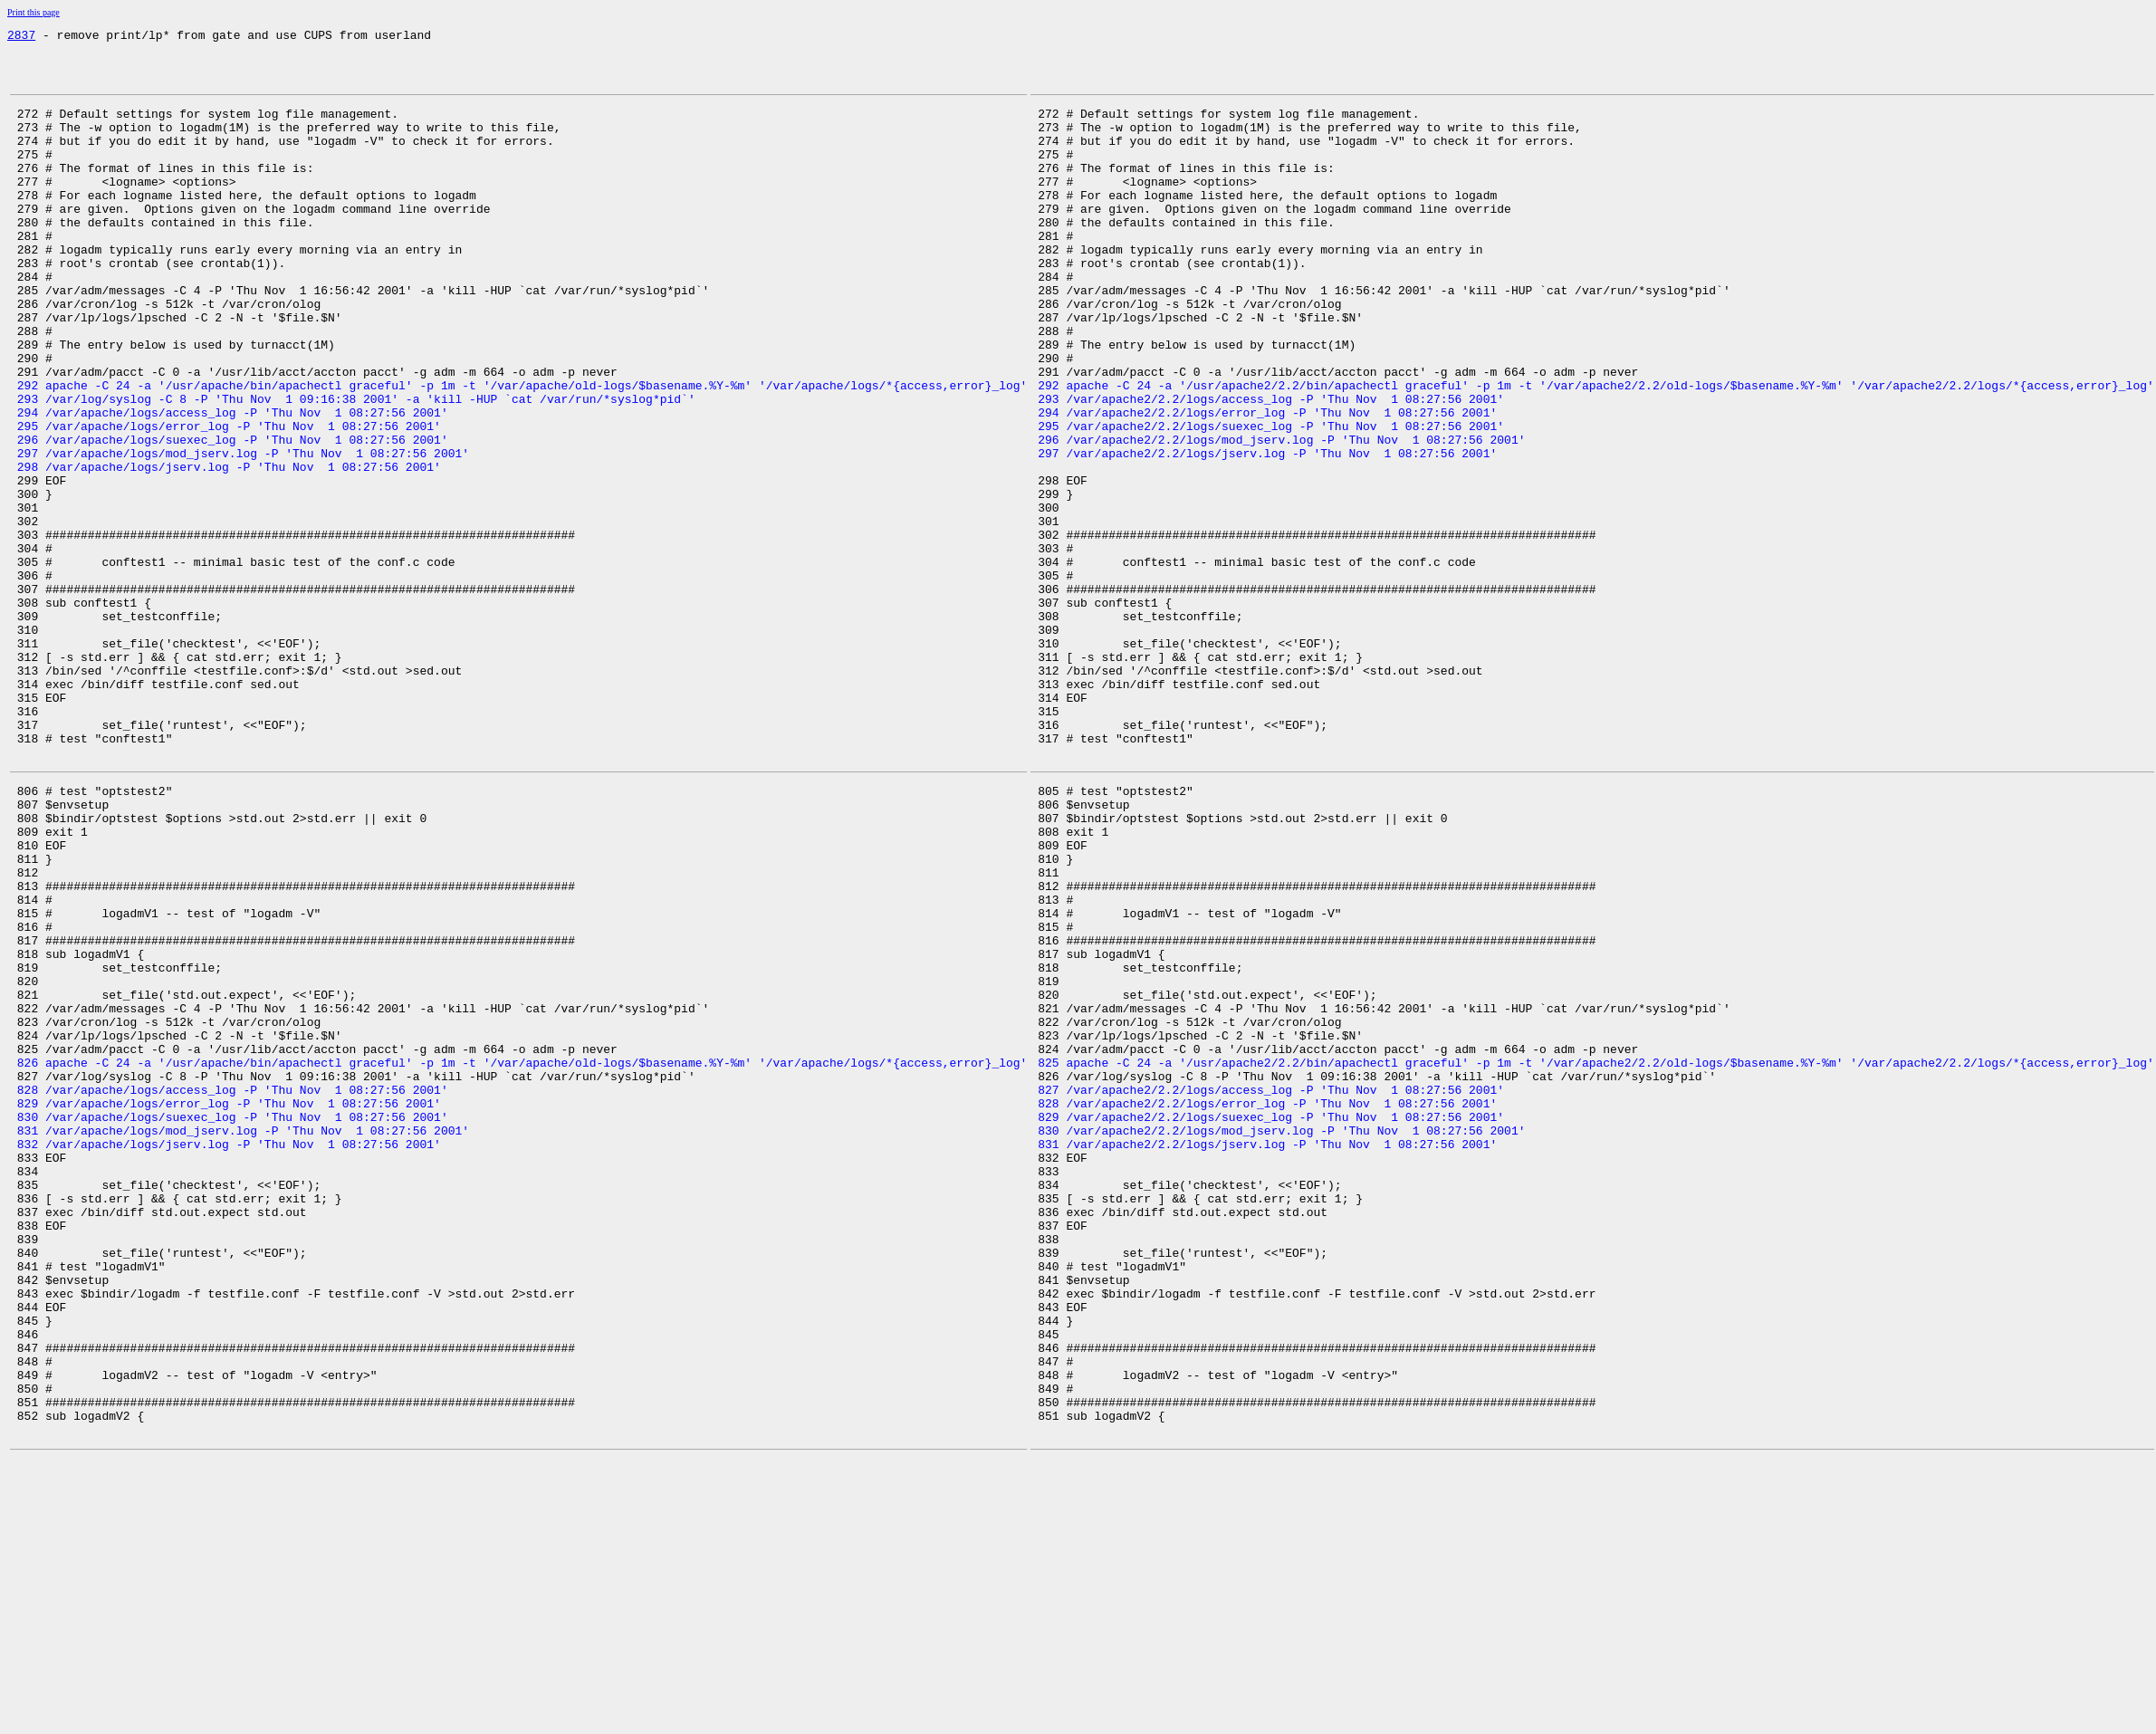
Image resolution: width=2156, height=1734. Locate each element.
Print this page (33, 12)
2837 (21, 37)
